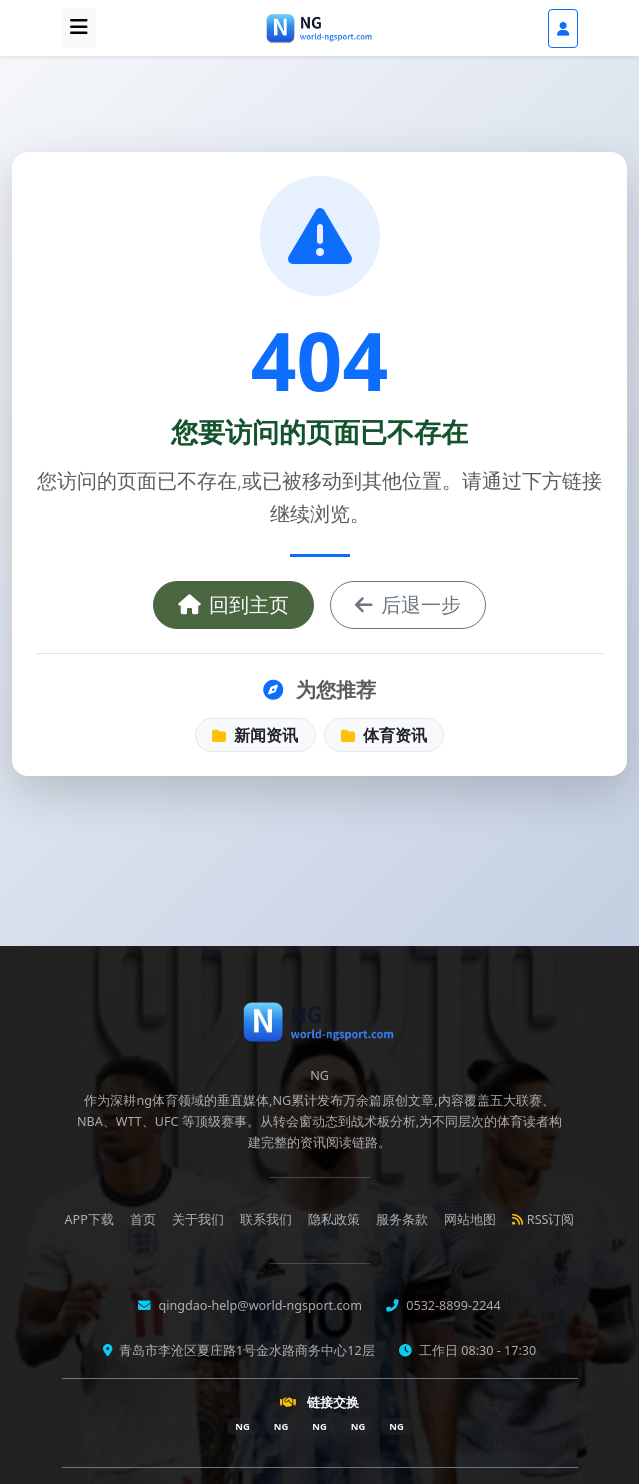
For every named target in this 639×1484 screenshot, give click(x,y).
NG (242, 1426)
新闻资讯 (255, 735)
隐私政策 (334, 1219)
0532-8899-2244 (452, 1305)
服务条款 (402, 1219)
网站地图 (470, 1219)
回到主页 (233, 604)
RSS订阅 (543, 1219)
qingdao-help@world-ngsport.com (258, 1305)
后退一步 (408, 604)
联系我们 (266, 1219)
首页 (143, 1219)
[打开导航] (79, 28)
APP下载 (89, 1219)
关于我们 (198, 1219)
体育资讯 (384, 735)
